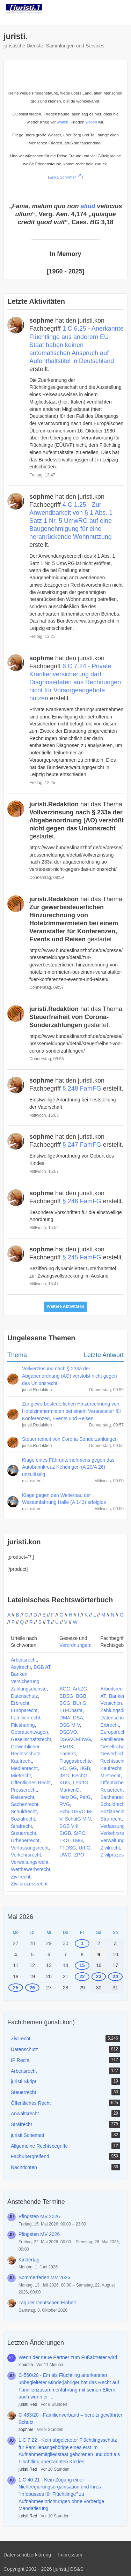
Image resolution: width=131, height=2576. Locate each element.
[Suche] (87, 9)
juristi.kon (24, 1542)
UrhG (84, 1848)
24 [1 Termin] (115, 1976)
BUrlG (79, 1703)
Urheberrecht (25, 1840)
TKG (64, 1840)
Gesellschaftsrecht (31, 1739)
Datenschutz (24, 1696)
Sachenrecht (24, 1804)
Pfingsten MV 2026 (39, 2216)
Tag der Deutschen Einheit (47, 2302)
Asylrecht (21, 1667)
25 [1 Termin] (16, 1987)
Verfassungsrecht (30, 1848)
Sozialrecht (23, 1819)
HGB (85, 1768)
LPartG (80, 1782)
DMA (64, 1717)
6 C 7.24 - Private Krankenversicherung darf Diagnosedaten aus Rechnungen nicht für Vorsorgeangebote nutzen (75, 682)
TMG (77, 1840)
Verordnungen (74, 1645)
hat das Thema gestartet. (76, 820)
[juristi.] (24, 9)
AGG (64, 1689)
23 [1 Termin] (99, 1976)
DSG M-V (69, 1725)
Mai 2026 (20, 1916)
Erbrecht (20, 1703)
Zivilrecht (20, 1877)
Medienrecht (24, 1768)
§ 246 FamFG (82, 1201)
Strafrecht (21, 1826)
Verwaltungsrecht (29, 1862)
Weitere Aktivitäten (65, 1306)
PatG (85, 1797)
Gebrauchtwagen (29, 1732)
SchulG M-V (78, 1819)
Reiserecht (22, 1797)
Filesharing (23, 1725)
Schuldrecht (24, 1811)
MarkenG (69, 1790)
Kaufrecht (21, 1761)
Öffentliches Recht (31, 1782)
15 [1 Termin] (82, 1965)
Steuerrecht (23, 1833)
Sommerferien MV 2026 (44, 2277)
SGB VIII (68, 1826)
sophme (26, 2429)
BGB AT (42, 1667)
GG (73, 1768)
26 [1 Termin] (32, 1987)
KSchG (79, 1775)
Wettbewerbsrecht (30, 1869)
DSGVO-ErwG (75, 1739)
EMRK (66, 1746)
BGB (81, 1696)
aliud (87, 206)
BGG (64, 1703)
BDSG (66, 1696)
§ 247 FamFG (82, 1144)
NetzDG (68, 1797)
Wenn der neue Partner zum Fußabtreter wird (68, 2357)
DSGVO (68, 1732)
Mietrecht (21, 1775)
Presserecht (24, 1790)
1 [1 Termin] (82, 1943)
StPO (79, 1833)
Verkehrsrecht (26, 1855)
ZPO (79, 1855)
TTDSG (67, 1848)
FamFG (67, 1753)
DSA (78, 1717)
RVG (64, 1804)
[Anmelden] (104, 8)
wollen (62, 122)
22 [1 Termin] (82, 1976)
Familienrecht (25, 1717)
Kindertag (29, 2259)
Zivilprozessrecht (29, 1883)
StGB (65, 1833)
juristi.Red (28, 2404)
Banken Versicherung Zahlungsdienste (29, 1681)
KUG (64, 1782)
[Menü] (122, 9)
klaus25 (26, 2364)
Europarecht (24, 1710)
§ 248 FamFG (82, 1088)
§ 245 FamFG (82, 1257)
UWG (65, 1855)
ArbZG (80, 1689)
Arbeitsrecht (24, 1660)
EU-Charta (70, 1710)
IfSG (64, 1775)
